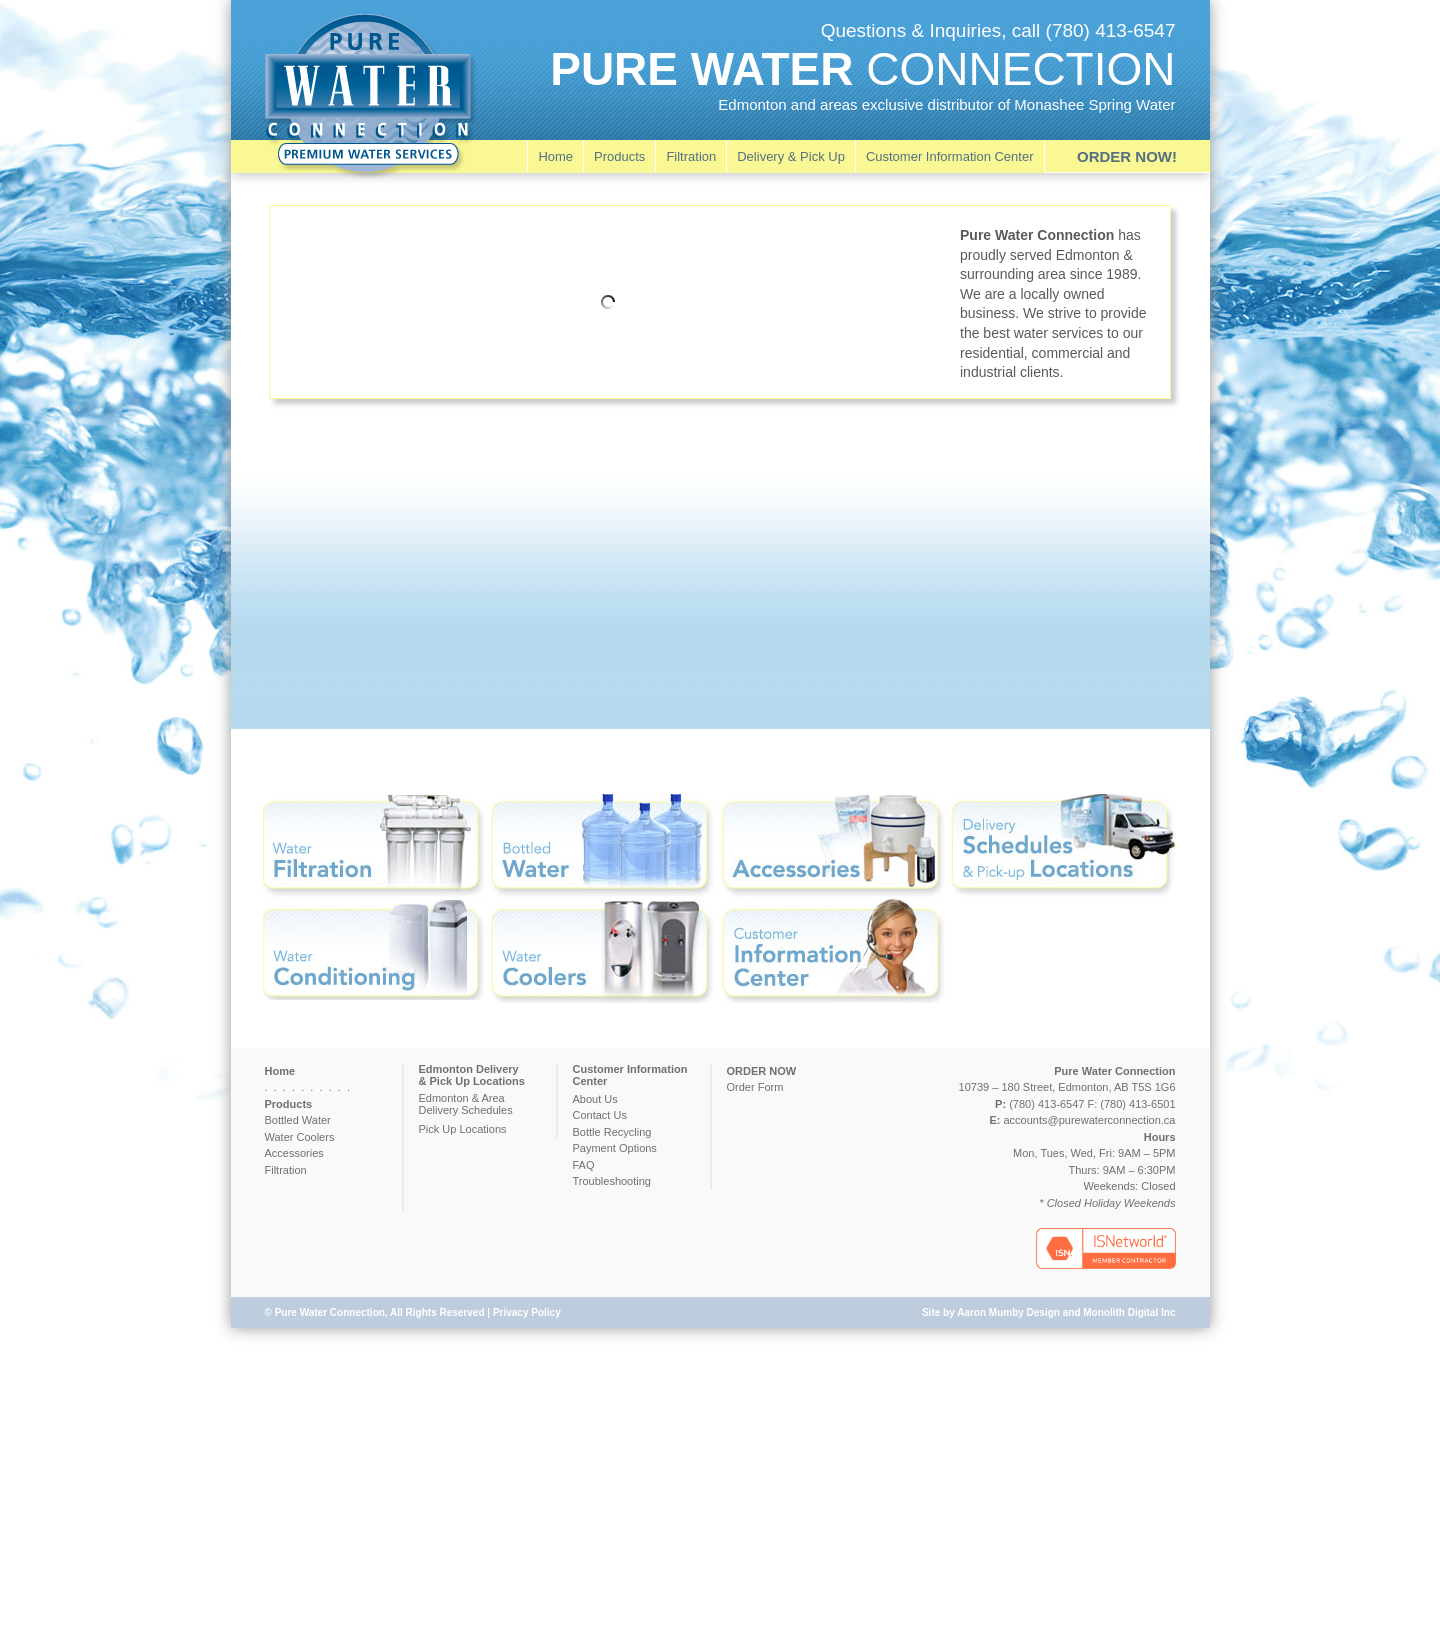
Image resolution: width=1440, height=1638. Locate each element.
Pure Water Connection (330, 1312)
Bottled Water (298, 1120)
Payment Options (615, 1148)
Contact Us (600, 1115)
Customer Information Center (950, 156)
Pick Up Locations (463, 1129)
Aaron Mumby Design (1008, 1312)
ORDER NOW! (1127, 156)
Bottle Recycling (612, 1132)
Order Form (755, 1087)
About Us (595, 1099)
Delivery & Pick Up (791, 156)
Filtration (691, 156)
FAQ (584, 1165)
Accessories (294, 1153)
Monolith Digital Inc (1129, 1312)
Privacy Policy (527, 1312)
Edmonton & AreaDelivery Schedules (466, 1104)
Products (619, 156)
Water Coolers (300, 1137)
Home (555, 156)
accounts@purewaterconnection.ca (1090, 1120)
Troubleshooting (612, 1181)
